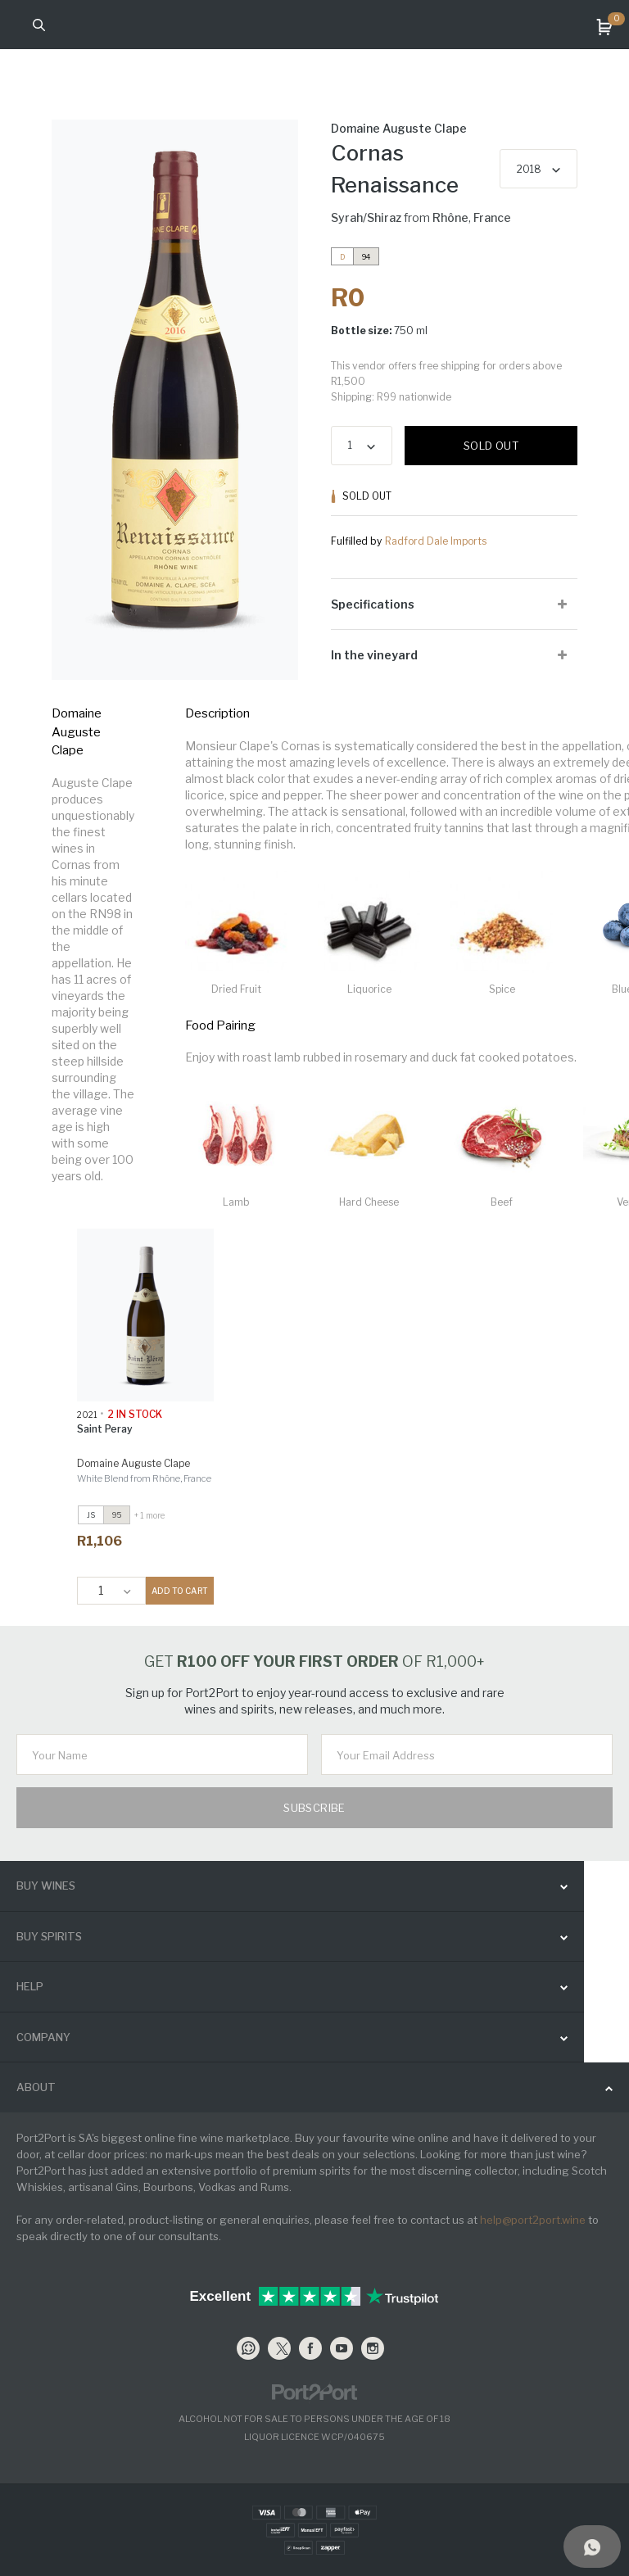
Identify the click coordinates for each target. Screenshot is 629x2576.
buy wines (45, 1885)
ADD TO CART (180, 1591)
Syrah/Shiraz (366, 217)
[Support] (592, 2546)
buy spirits (49, 1936)
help (29, 1986)
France (492, 217)
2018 (529, 169)
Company (43, 2037)
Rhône (450, 217)
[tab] (454, 603)
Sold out (491, 445)
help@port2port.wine (533, 2219)
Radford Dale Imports (435, 541)
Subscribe (314, 1807)
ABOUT (36, 2087)
